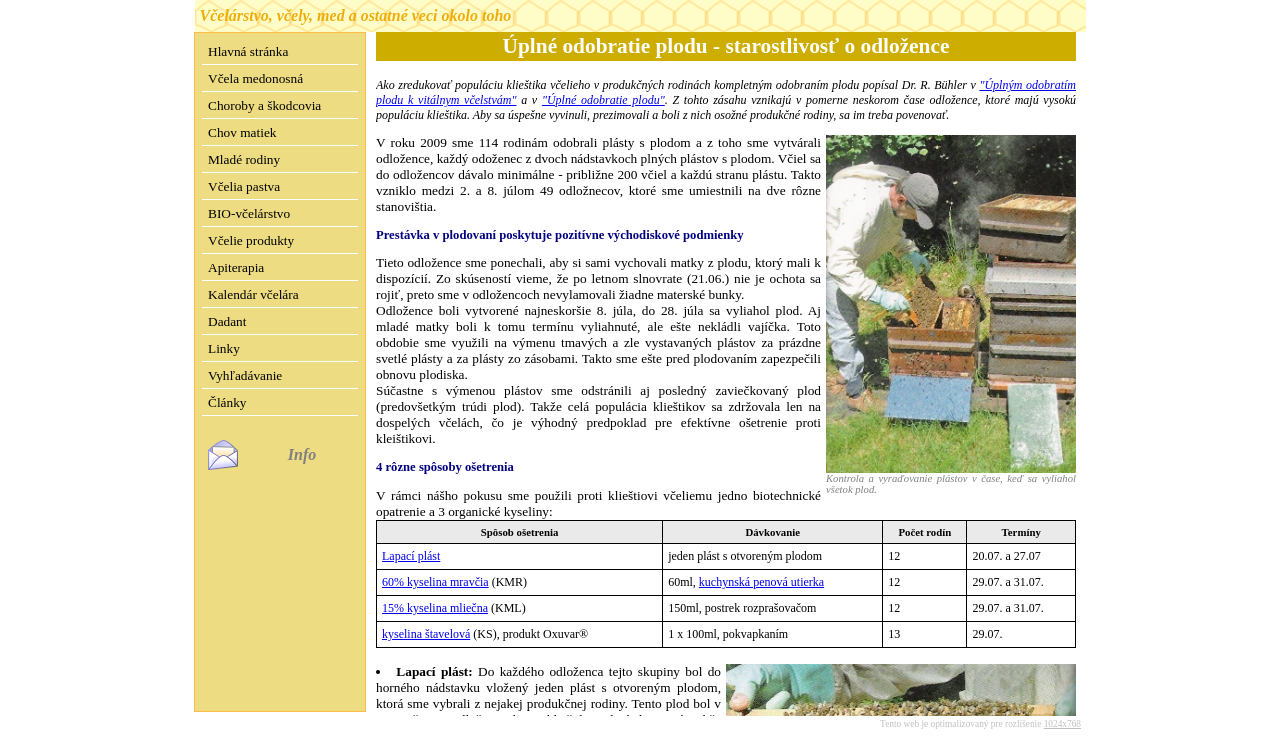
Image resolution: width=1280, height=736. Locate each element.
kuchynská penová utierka (761, 582)
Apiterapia (236, 267)
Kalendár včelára (253, 294)
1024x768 (1062, 708)
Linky (224, 348)
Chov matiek (242, 132)
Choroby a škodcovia (264, 105)
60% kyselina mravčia (435, 582)
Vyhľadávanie (245, 375)
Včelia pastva (244, 186)
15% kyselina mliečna (435, 608)
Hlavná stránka (248, 51)
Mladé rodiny (244, 159)
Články (227, 402)
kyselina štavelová (426, 634)
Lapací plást (411, 556)
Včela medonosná (255, 78)
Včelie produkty (251, 240)
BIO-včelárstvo (249, 213)
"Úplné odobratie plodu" (603, 100)
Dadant (227, 321)
